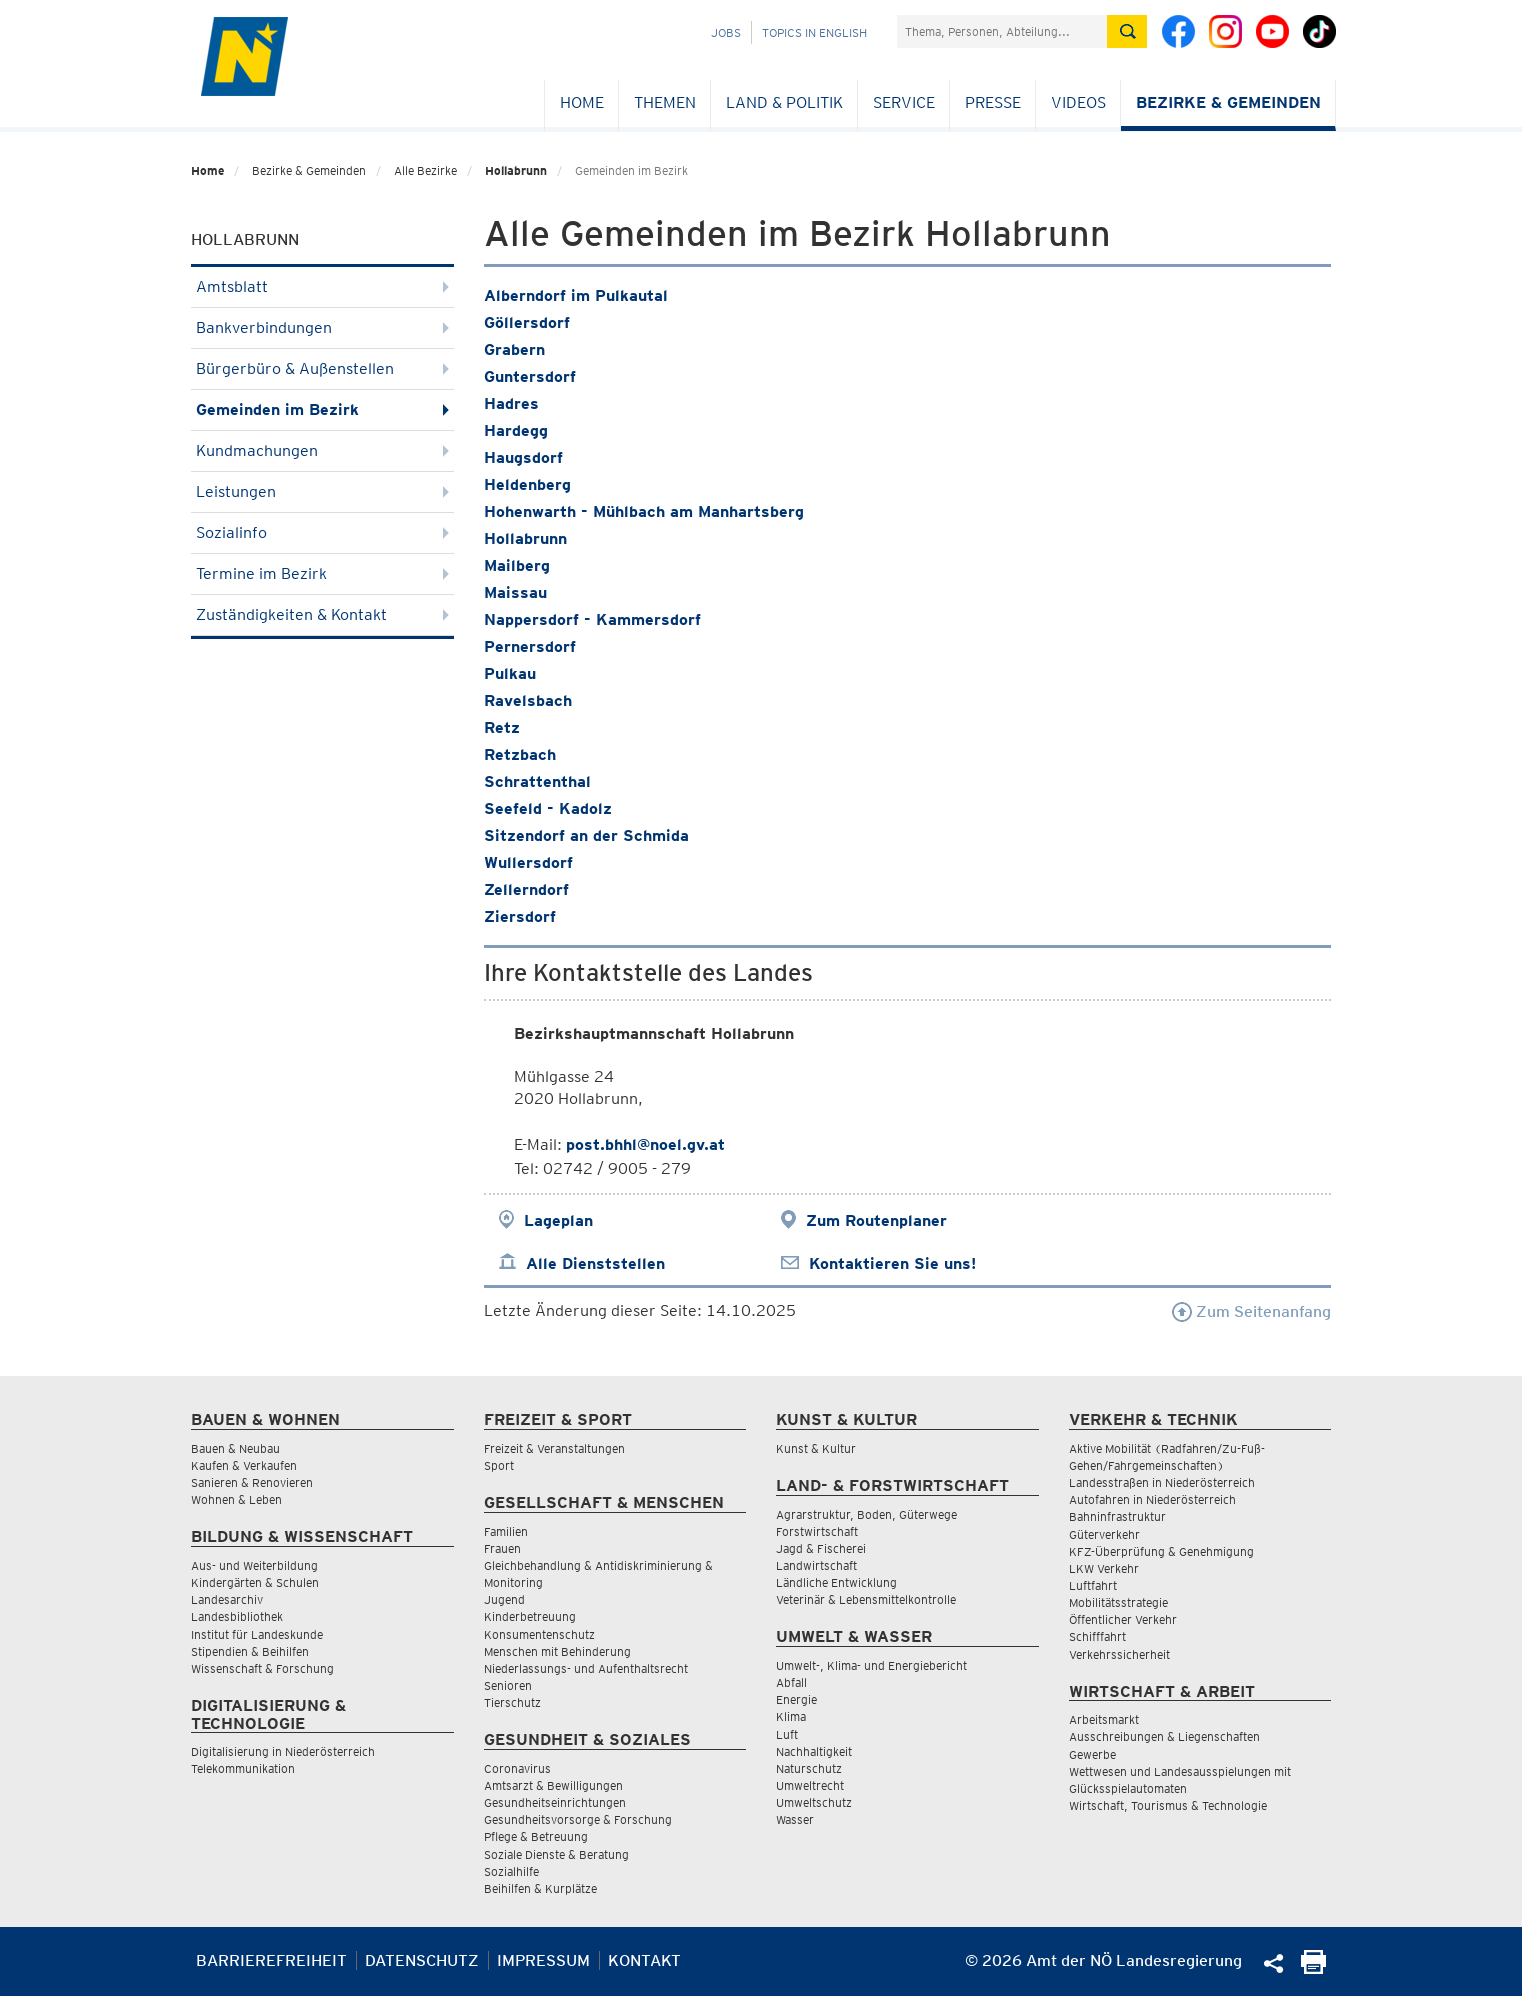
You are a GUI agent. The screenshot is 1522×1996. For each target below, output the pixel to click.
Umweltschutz (814, 1802)
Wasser (795, 1819)
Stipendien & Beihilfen (250, 1651)
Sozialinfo (322, 532)
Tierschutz (512, 1702)
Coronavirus (517, 1768)
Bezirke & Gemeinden (1228, 102)
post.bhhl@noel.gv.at (645, 1144)
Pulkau (510, 673)
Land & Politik (784, 102)
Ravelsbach (528, 700)
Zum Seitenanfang (1251, 1311)
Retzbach (520, 754)
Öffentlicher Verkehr (1123, 1619)
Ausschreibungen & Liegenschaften (1164, 1736)
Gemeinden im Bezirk (322, 409)
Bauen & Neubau (235, 1448)
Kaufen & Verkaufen (244, 1465)
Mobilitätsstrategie (1118, 1602)
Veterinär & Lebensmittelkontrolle (866, 1599)
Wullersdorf (528, 862)
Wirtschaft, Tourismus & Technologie (1168, 1805)
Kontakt (644, 1960)
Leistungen (322, 491)
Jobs (726, 32)
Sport (499, 1465)
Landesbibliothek (237, 1616)
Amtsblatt (322, 286)
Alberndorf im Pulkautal (576, 295)
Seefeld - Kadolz (548, 808)
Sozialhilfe (511, 1871)
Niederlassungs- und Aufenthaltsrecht (586, 1668)
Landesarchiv (227, 1599)
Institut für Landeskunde (257, 1634)
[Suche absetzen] (1127, 31)
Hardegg (516, 430)
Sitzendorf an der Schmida (586, 835)
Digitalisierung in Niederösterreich (283, 1751)
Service (904, 102)
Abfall (791, 1682)
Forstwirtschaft (817, 1531)
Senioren (508, 1685)
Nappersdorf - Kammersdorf (592, 619)
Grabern (514, 349)
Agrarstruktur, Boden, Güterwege (866, 1514)
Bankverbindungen (322, 327)
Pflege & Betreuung (536, 1836)
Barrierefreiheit (271, 1960)
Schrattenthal (537, 781)
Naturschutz (809, 1768)
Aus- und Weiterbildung (254, 1565)
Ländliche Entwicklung (836, 1582)
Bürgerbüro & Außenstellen (322, 368)
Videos (1078, 102)
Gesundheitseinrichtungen (555, 1802)
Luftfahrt (1093, 1585)
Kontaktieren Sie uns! (892, 1263)
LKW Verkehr (1104, 1568)
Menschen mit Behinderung (557, 1651)
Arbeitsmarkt (1104, 1719)
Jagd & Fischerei (821, 1548)
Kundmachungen (322, 450)
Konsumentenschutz (539, 1634)
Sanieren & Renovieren (252, 1482)
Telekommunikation (243, 1768)
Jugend (504, 1599)
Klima (791, 1716)
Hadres (511, 403)
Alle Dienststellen (595, 1263)
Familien (506, 1531)
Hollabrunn (516, 170)
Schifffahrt (1097, 1636)
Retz (502, 727)
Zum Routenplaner (876, 1220)
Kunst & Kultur (816, 1448)
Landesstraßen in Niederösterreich (1162, 1482)
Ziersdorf (520, 916)
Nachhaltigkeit (814, 1751)
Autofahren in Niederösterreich (1152, 1499)
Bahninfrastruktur (1117, 1516)
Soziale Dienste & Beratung (556, 1854)
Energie (796, 1699)
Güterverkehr (1104, 1534)
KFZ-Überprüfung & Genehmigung (1161, 1551)
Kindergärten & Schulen (255, 1582)
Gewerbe (1092, 1754)
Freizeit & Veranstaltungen (554, 1448)
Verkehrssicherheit (1119, 1654)
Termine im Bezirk (322, 573)
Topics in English (814, 32)
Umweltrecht (810, 1785)
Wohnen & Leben (236, 1499)
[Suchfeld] (1002, 31)
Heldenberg (527, 484)
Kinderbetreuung (530, 1616)
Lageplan (558, 1220)
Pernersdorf (530, 646)
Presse (993, 102)
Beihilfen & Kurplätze (540, 1888)
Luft (787, 1734)
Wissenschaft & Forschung (262, 1668)
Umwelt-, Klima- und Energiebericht (871, 1665)
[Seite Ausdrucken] (1313, 1968)
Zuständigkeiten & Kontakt (322, 614)
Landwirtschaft (816, 1565)
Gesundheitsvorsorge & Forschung (578, 1819)
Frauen (502, 1548)
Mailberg (517, 565)
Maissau (515, 592)
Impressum (543, 1960)
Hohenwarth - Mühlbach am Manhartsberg (644, 511)
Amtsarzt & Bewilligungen (553, 1785)
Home (582, 102)
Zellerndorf (526, 889)
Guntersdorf (530, 376)
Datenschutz (422, 1960)
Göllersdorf (527, 322)
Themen (665, 102)
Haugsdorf (523, 457)
